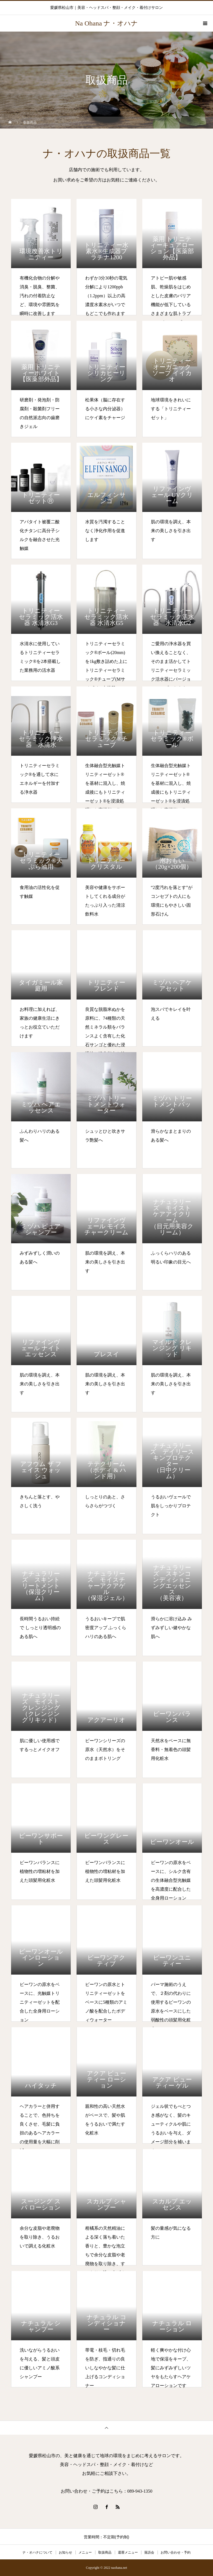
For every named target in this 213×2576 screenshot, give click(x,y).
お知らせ (65, 2552)
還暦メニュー (128, 2552)
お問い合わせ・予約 (176, 2552)
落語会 (149, 2552)
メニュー (85, 2552)
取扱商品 (104, 2552)
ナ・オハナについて (37, 2552)
